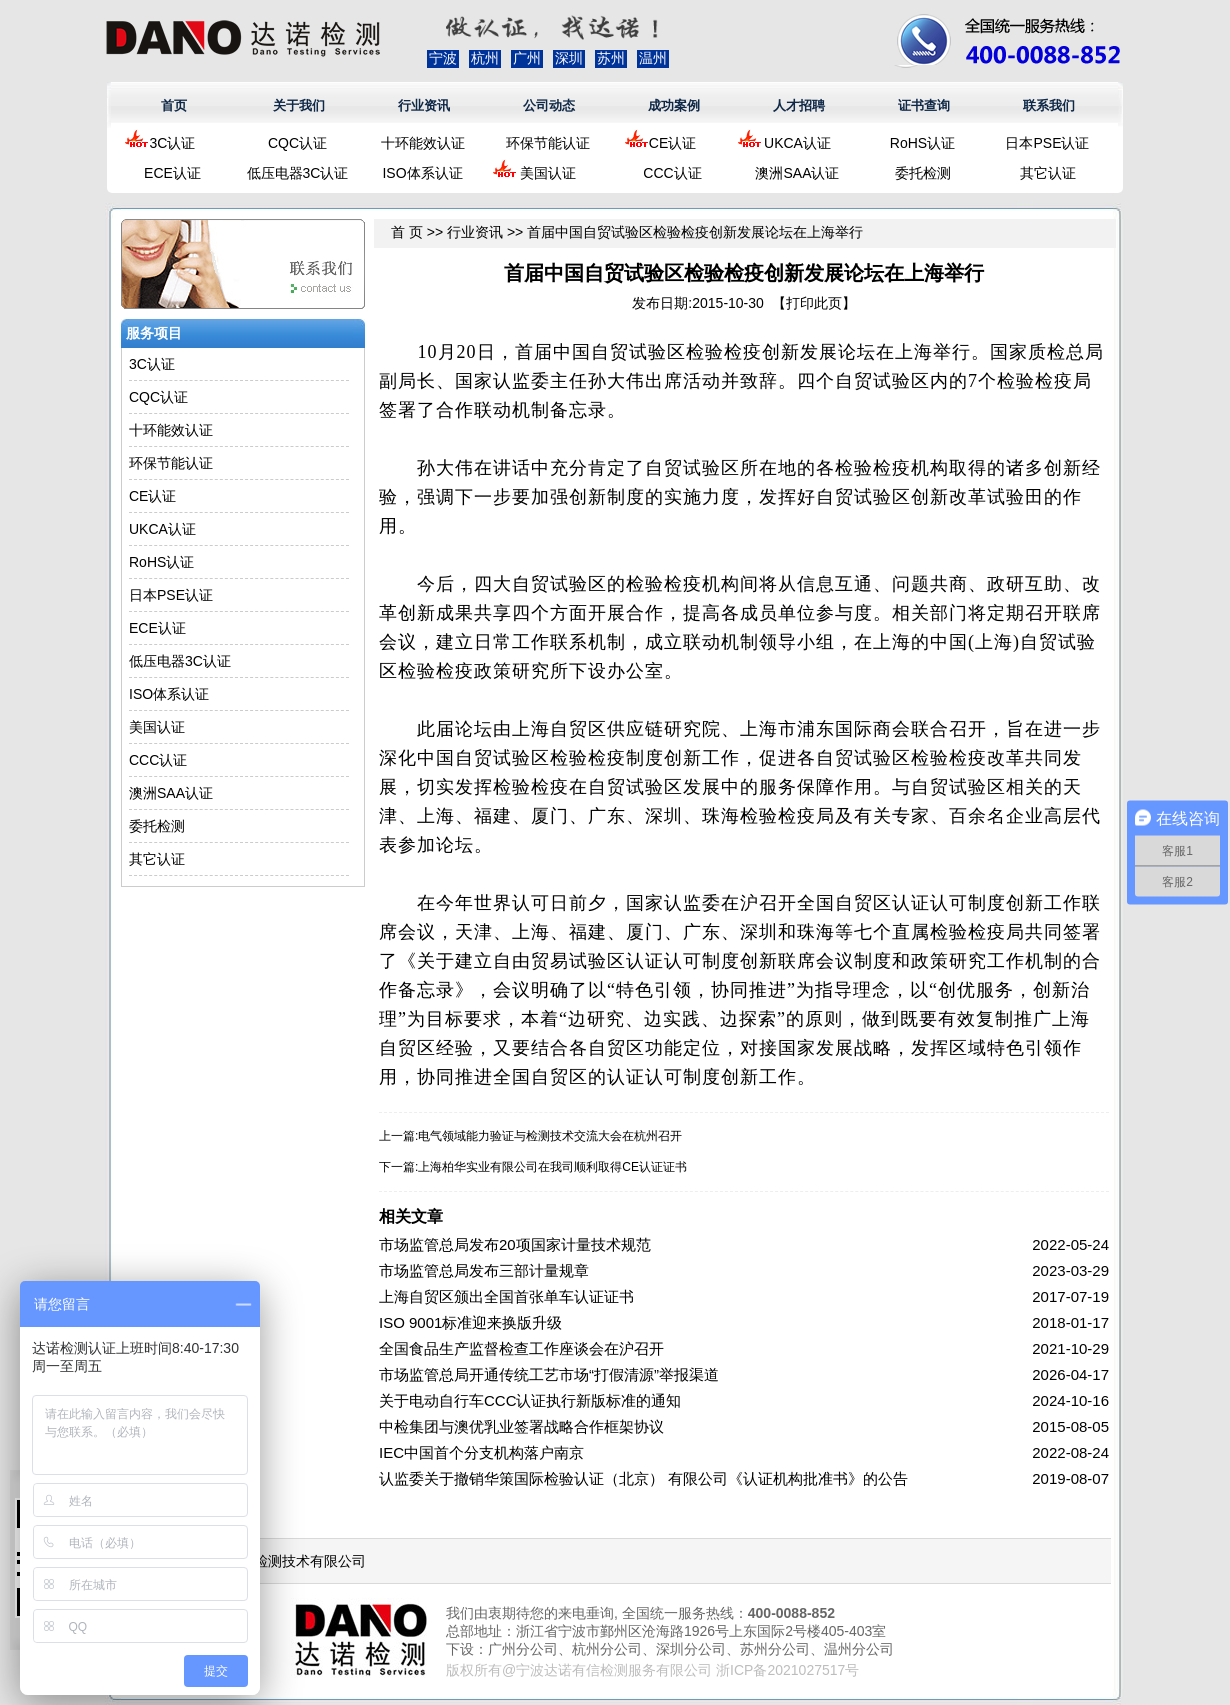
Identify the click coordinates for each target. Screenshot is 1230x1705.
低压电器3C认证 (298, 173)
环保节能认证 (548, 143)
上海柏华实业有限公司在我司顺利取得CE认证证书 (552, 1167)
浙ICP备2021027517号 (787, 1670)
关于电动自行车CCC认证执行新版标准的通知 (530, 1400)
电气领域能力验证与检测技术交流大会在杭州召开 (550, 1136)
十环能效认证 (423, 143)
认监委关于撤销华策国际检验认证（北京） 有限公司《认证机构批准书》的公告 (643, 1478)
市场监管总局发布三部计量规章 (484, 1270)
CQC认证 (297, 143)
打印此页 (814, 303)
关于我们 (299, 105)
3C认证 (173, 143)
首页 (174, 105)
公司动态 (549, 105)
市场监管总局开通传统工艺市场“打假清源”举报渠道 (549, 1374)
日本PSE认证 (1047, 143)
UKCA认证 (797, 143)
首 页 (407, 232)
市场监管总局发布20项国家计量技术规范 (515, 1244)
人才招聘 (799, 105)
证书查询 (924, 105)
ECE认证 (172, 173)
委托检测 (923, 173)
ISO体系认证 (422, 173)
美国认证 (548, 173)
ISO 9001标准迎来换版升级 (470, 1322)
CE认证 (672, 143)
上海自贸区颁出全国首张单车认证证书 (506, 1296)
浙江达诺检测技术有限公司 (282, 1561)
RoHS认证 (922, 143)
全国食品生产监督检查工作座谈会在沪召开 (521, 1348)
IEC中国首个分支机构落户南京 (481, 1452)
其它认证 (1048, 173)
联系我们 (1049, 105)
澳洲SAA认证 (797, 173)
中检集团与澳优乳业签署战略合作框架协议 (521, 1426)
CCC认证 (672, 173)
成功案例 (674, 105)
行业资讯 (424, 105)
